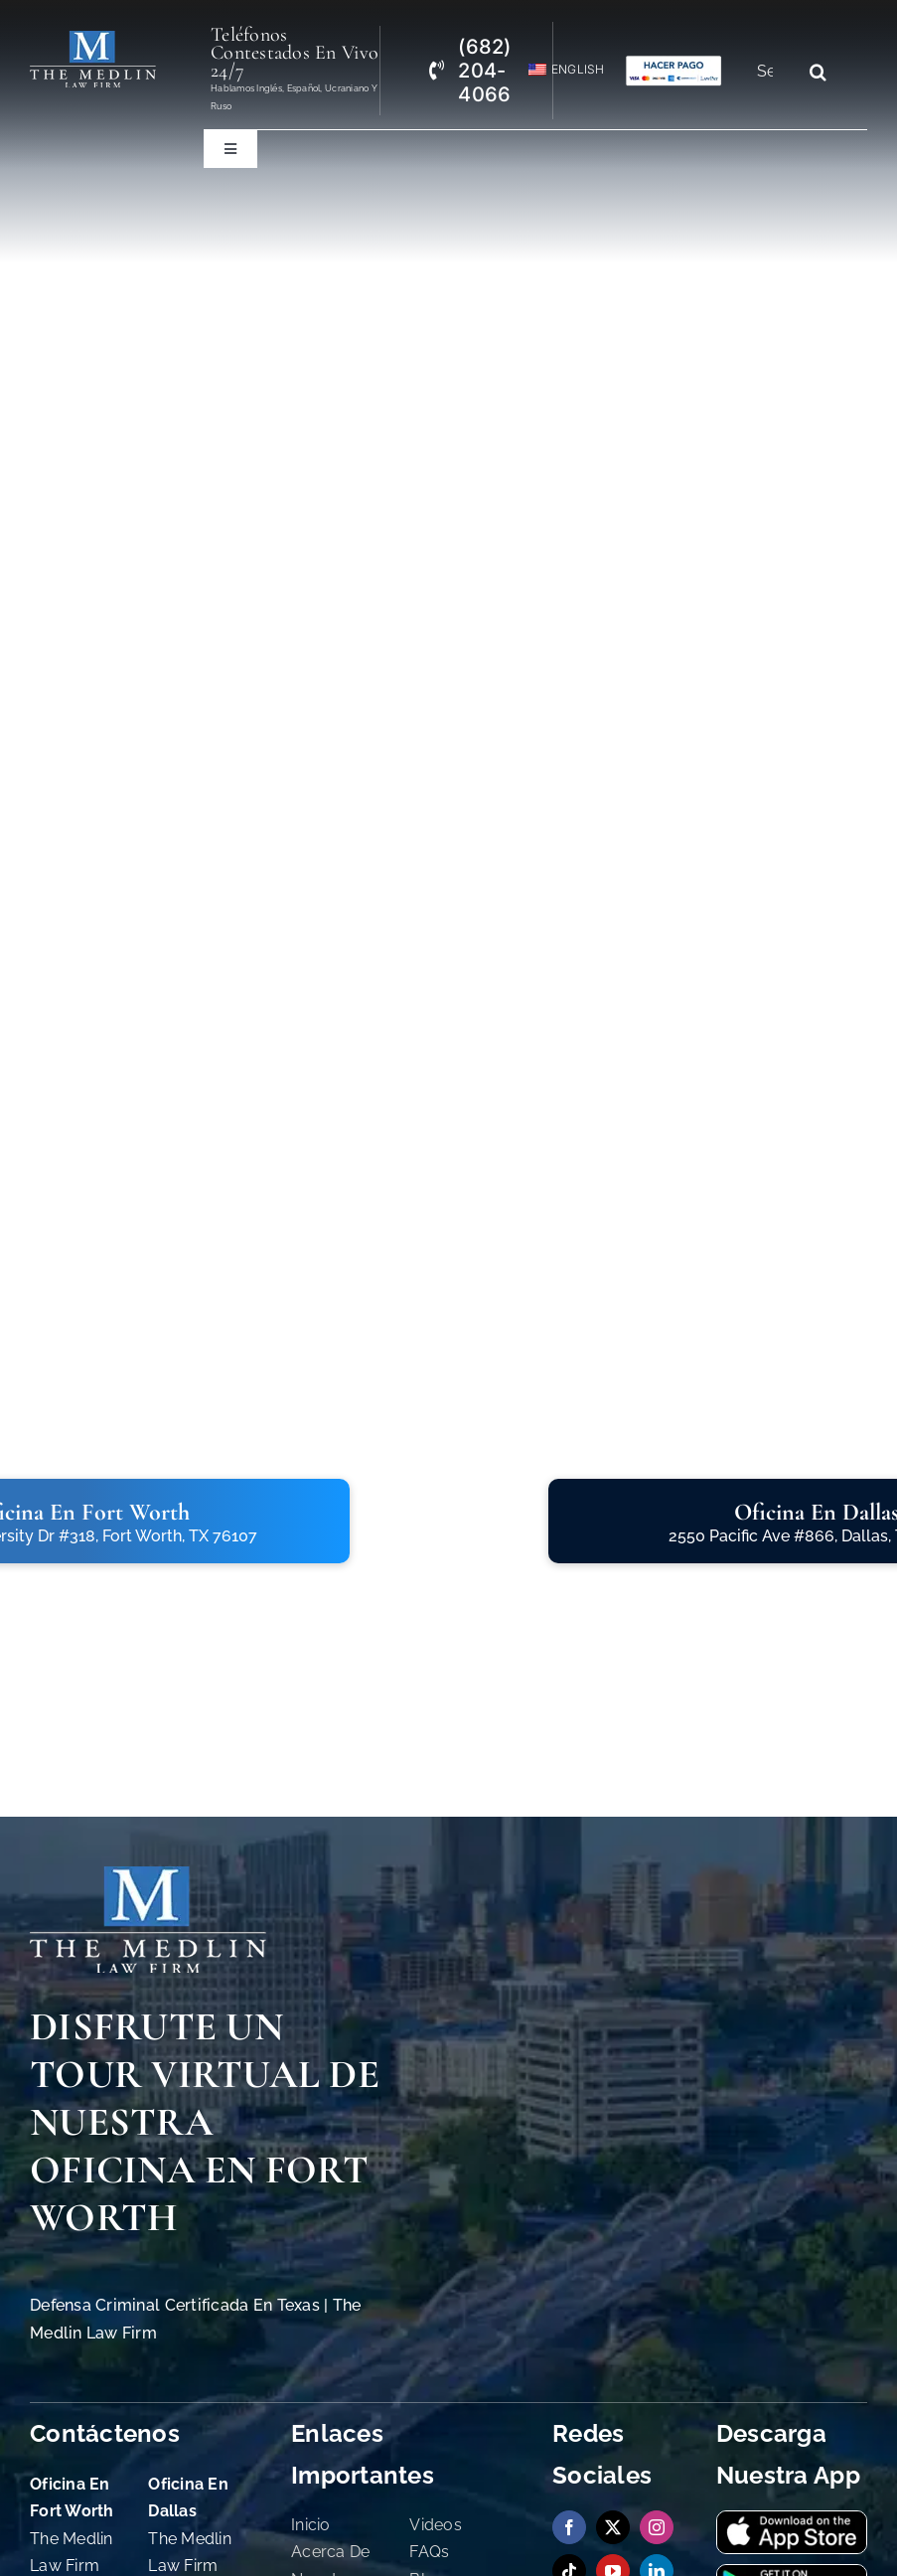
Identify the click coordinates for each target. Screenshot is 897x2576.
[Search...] (772, 71)
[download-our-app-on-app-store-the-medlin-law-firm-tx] (791, 2519)
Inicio (311, 2524)
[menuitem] (558, 70)
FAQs (429, 2551)
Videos (435, 2524)
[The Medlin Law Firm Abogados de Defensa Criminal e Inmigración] (93, 39)
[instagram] (656, 2527)
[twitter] (613, 2527)
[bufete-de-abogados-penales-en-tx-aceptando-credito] (674, 63)
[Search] (817, 71)
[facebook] (569, 2527)
